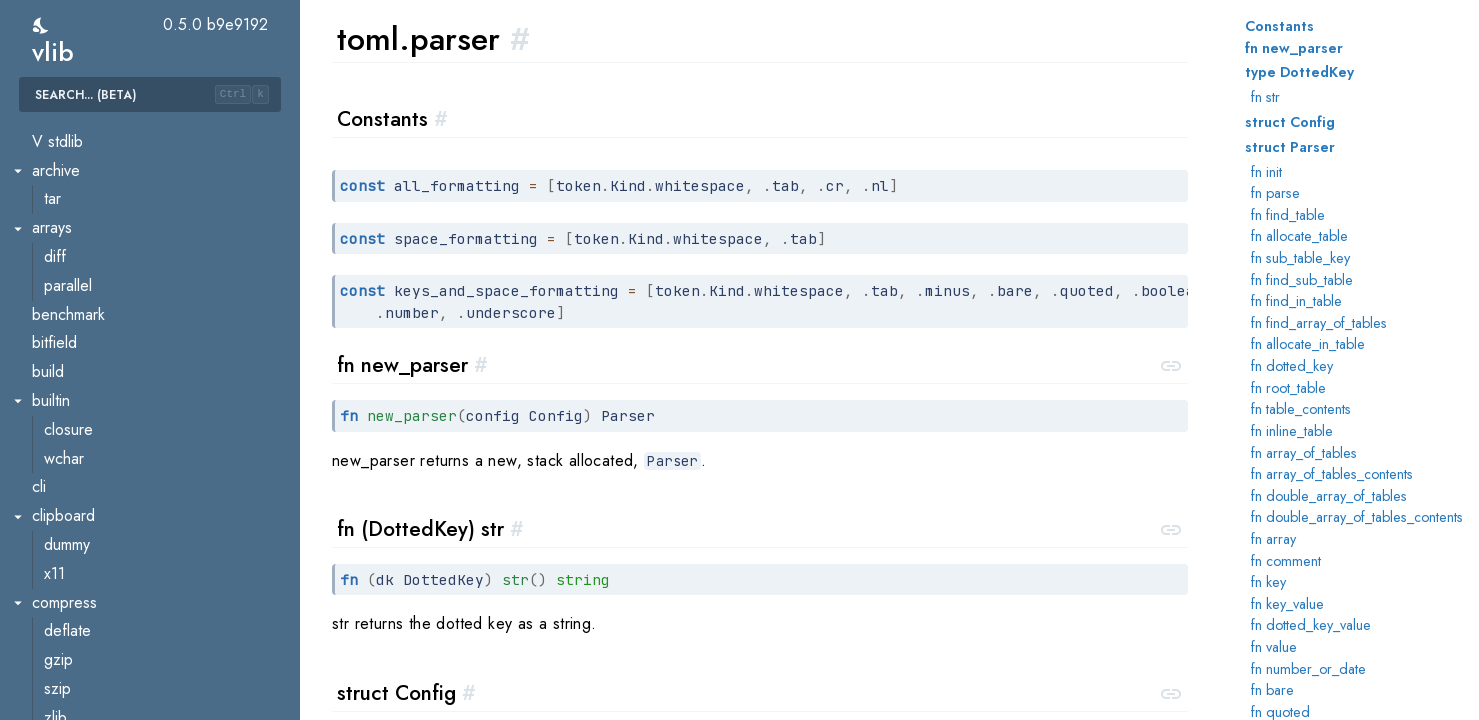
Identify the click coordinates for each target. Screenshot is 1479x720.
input (60, 333)
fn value (1274, 647)
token (62, 448)
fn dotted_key (1292, 366)
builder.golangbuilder (115, 678)
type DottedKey (1299, 72)
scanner (70, 390)
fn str (1265, 97)
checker (71, 275)
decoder (73, 304)
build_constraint (96, 592)
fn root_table (1288, 388)
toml (45, 189)
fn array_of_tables (1304, 453)
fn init (1266, 172)
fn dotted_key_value (1311, 625)
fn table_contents (1301, 409)
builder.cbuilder (96, 649)
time (45, 131)
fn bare (1272, 690)
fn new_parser (1294, 48)
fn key (1268, 582)
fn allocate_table (1299, 236)
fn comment (1286, 561)
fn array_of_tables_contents (1332, 474)
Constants (1279, 26)
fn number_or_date (1308, 669)
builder (67, 621)
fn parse (1275, 193)
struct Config (1290, 122)
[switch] (41, 25)
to (50, 419)
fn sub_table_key (1300, 258)
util (53, 477)
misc (58, 160)
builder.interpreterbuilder (127, 707)
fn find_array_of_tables (1319, 323)
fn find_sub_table (1302, 280)
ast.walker (77, 246)
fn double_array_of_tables (1329, 496)
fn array (1273, 539)
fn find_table (1288, 215)
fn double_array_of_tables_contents (1357, 517)
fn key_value (1287, 604)
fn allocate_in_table (1308, 344)
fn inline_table (1292, 431)
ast (53, 217)
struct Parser (1290, 147)
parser (65, 361)
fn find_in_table (1296, 301)
